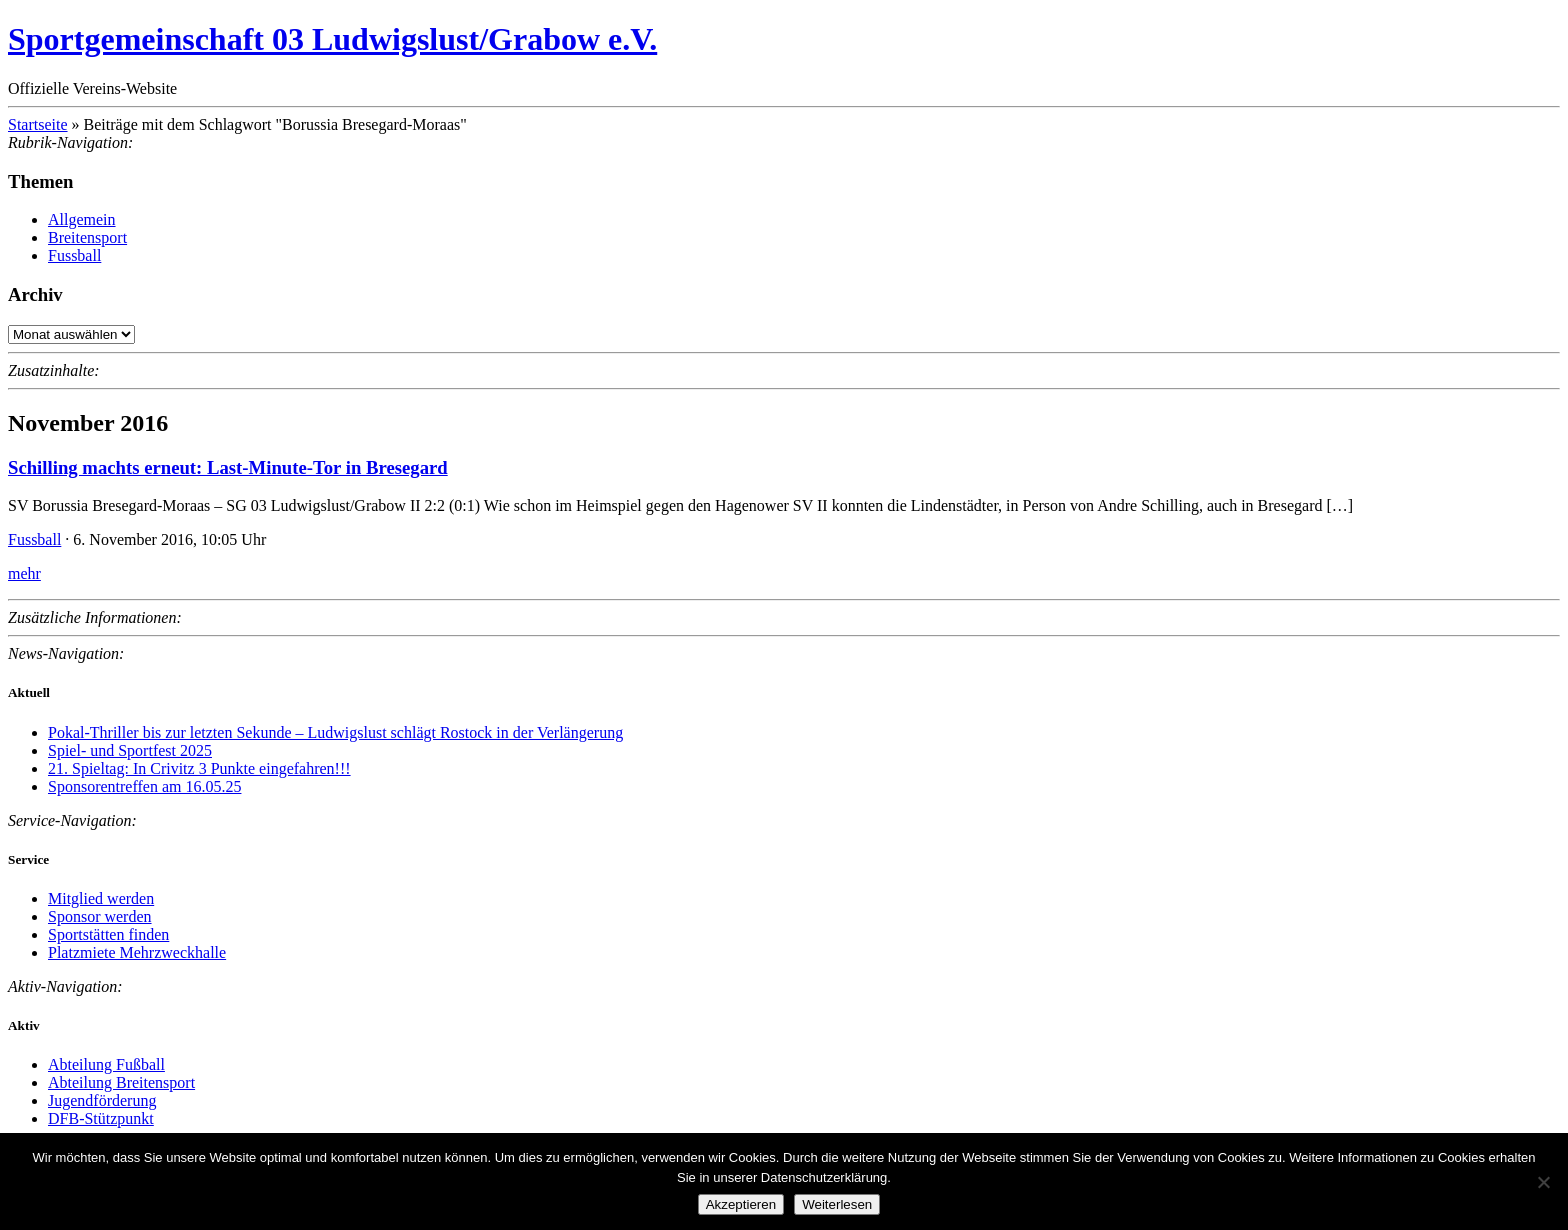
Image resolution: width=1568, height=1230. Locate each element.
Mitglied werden (101, 898)
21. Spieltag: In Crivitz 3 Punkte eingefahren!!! (199, 768)
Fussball (74, 255)
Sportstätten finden (108, 934)
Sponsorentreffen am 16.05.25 (144, 786)
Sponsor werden (100, 916)
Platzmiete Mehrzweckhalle (137, 952)
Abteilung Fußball (106, 1064)
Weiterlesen (837, 1204)
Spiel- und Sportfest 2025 (130, 750)
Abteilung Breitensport (121, 1082)
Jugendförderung (102, 1100)
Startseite (38, 124)
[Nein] (1543, 1182)
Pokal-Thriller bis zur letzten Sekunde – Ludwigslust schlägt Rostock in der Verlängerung (335, 732)
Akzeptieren (741, 1204)
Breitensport (87, 237)
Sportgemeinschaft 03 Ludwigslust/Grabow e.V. (332, 39)
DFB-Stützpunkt (101, 1118)
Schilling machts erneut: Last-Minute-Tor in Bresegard (228, 467)
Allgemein (82, 219)
